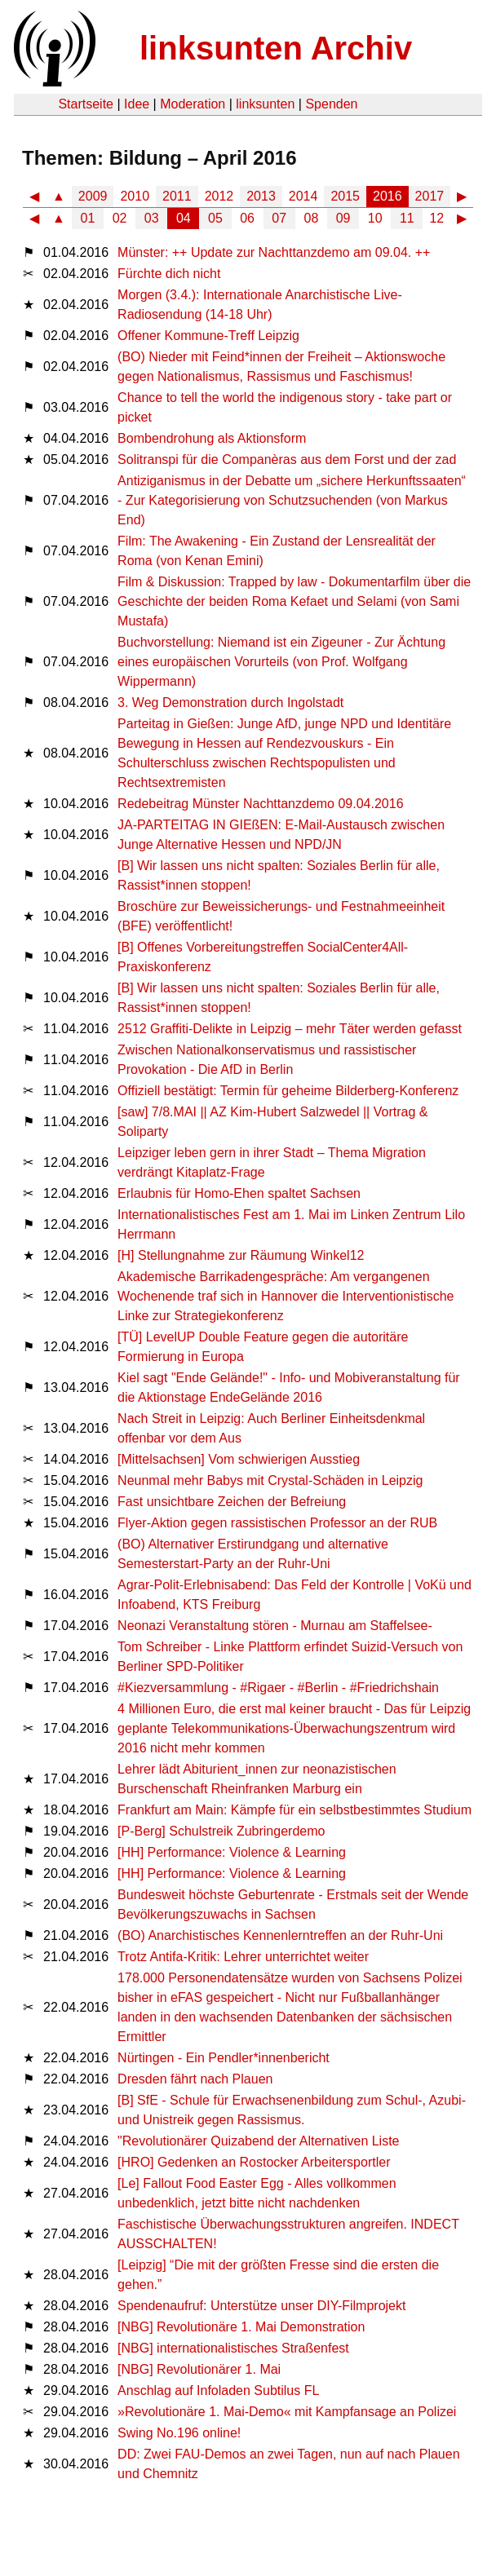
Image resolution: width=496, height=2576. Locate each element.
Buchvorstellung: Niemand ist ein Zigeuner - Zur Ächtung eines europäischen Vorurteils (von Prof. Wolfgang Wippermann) (281, 661)
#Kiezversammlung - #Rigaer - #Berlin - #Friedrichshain (278, 1688)
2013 (261, 196)
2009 (93, 196)
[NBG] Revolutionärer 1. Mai (199, 2369)
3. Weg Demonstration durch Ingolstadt (230, 702)
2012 (219, 196)
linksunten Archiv (276, 48)
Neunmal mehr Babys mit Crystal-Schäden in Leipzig (270, 1480)
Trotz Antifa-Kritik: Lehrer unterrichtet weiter (243, 1957)
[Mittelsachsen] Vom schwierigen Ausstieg (238, 1459)
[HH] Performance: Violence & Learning (231, 1852)
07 (279, 218)
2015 (345, 196)
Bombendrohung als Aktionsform (211, 438)
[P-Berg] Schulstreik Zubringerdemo (221, 1831)
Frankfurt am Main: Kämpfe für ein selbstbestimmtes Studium (294, 1810)
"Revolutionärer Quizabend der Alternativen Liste (258, 2141)
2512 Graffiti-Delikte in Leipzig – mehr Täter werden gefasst (289, 1029)
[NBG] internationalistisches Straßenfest (233, 2348)
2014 (303, 196)
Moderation (192, 104)
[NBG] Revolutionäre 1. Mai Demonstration (241, 2327)
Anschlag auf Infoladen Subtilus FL (218, 2390)
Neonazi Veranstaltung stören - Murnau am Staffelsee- (274, 1626)
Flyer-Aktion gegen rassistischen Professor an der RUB (277, 1523)
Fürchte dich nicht (168, 274)
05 (215, 218)
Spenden (331, 104)
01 (88, 218)
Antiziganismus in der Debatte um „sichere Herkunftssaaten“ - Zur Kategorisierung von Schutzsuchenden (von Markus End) (291, 500)
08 (311, 218)
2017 (430, 196)
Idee (136, 104)
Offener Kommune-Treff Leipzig (208, 335)
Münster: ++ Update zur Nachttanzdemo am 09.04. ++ (273, 252)
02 (120, 218)
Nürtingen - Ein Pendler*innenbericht (223, 2058)
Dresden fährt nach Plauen (194, 2079)
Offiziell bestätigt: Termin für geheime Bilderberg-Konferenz (287, 1091)
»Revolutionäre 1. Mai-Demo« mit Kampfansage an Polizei (286, 2412)
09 (343, 218)
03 (151, 218)
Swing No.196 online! (179, 2433)
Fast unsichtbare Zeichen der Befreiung (231, 1502)
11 (407, 218)
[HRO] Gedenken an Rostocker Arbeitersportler (253, 2162)
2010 (134, 196)
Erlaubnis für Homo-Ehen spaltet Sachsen (239, 1193)
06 (247, 218)
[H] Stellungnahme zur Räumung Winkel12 (240, 1255)
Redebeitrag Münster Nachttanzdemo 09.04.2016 (260, 804)
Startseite (85, 104)
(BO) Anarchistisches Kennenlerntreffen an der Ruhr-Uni (280, 1935)
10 (375, 218)
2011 (177, 196)
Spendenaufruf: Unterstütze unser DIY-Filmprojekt (261, 2306)
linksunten (265, 104)
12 (436, 218)
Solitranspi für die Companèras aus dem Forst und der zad (286, 459)
